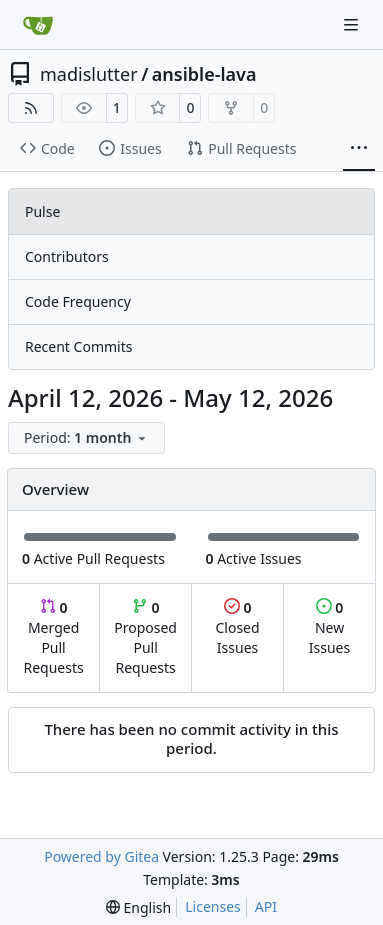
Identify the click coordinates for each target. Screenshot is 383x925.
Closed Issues (237, 627)
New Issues (329, 627)
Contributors (67, 256)
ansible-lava (204, 74)
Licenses (213, 906)
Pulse (42, 211)
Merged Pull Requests (53, 637)
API (266, 906)
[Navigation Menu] (353, 24)
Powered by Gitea (101, 856)
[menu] (86, 438)
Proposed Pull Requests (145, 637)
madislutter (89, 74)
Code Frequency (78, 301)
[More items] (359, 149)
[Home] (38, 25)
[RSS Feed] (31, 108)
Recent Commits (78, 346)
